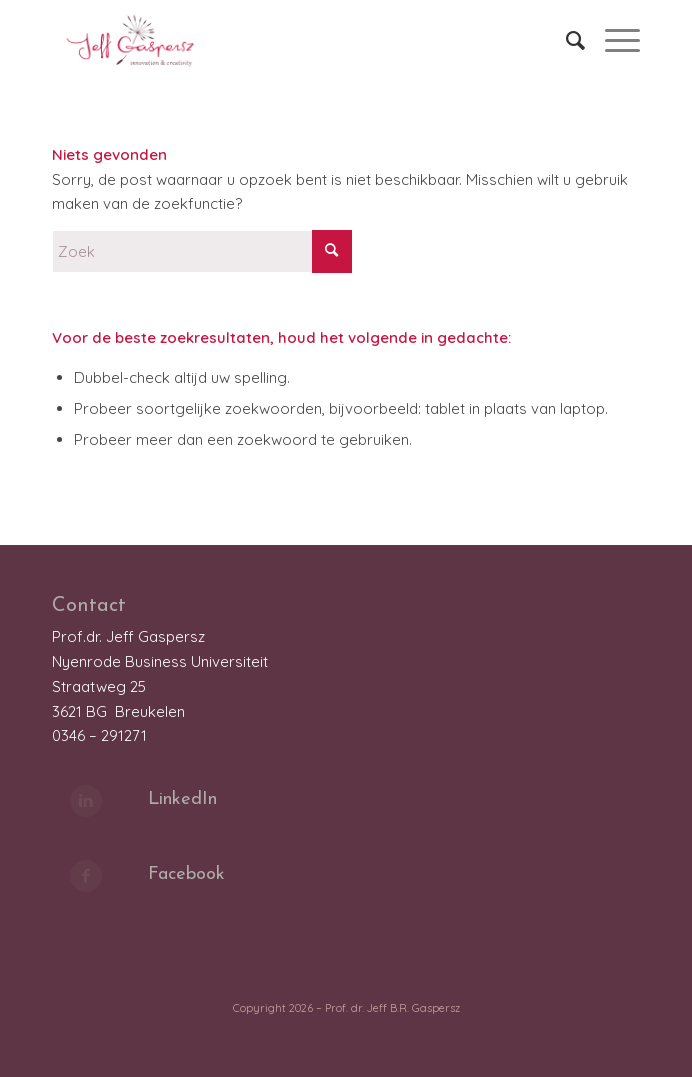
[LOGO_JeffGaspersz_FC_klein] (287, 40)
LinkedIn (182, 799)
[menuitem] (565, 40)
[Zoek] (565, 40)
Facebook (186, 874)
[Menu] (612, 40)
